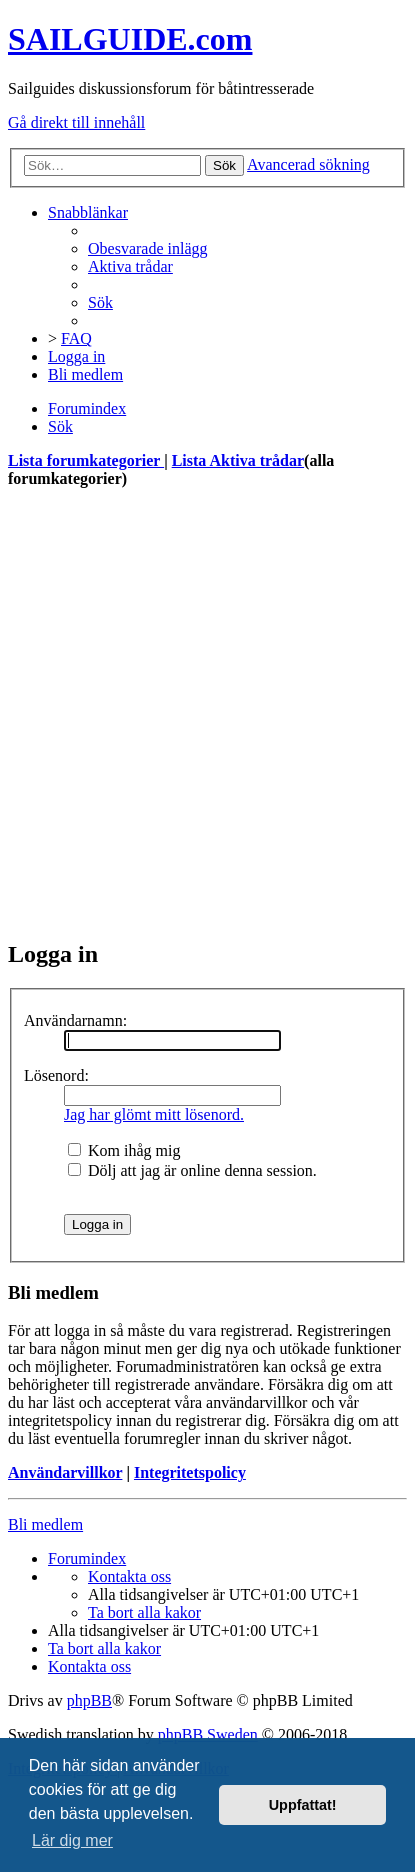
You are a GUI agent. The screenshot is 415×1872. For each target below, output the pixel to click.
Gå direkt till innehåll (76, 122)
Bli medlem (45, 1524)
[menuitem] (148, 248)
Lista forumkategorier (86, 460)
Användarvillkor (65, 1472)
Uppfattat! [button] (303, 1805)
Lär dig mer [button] (72, 1840)
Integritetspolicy (190, 1472)
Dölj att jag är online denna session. (192, 1170)
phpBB (89, 1700)
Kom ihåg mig (124, 1150)
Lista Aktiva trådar (238, 460)
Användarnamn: (75, 1020)
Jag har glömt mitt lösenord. (154, 1114)
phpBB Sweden (208, 1734)
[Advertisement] (207, 713)
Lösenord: (56, 1075)
